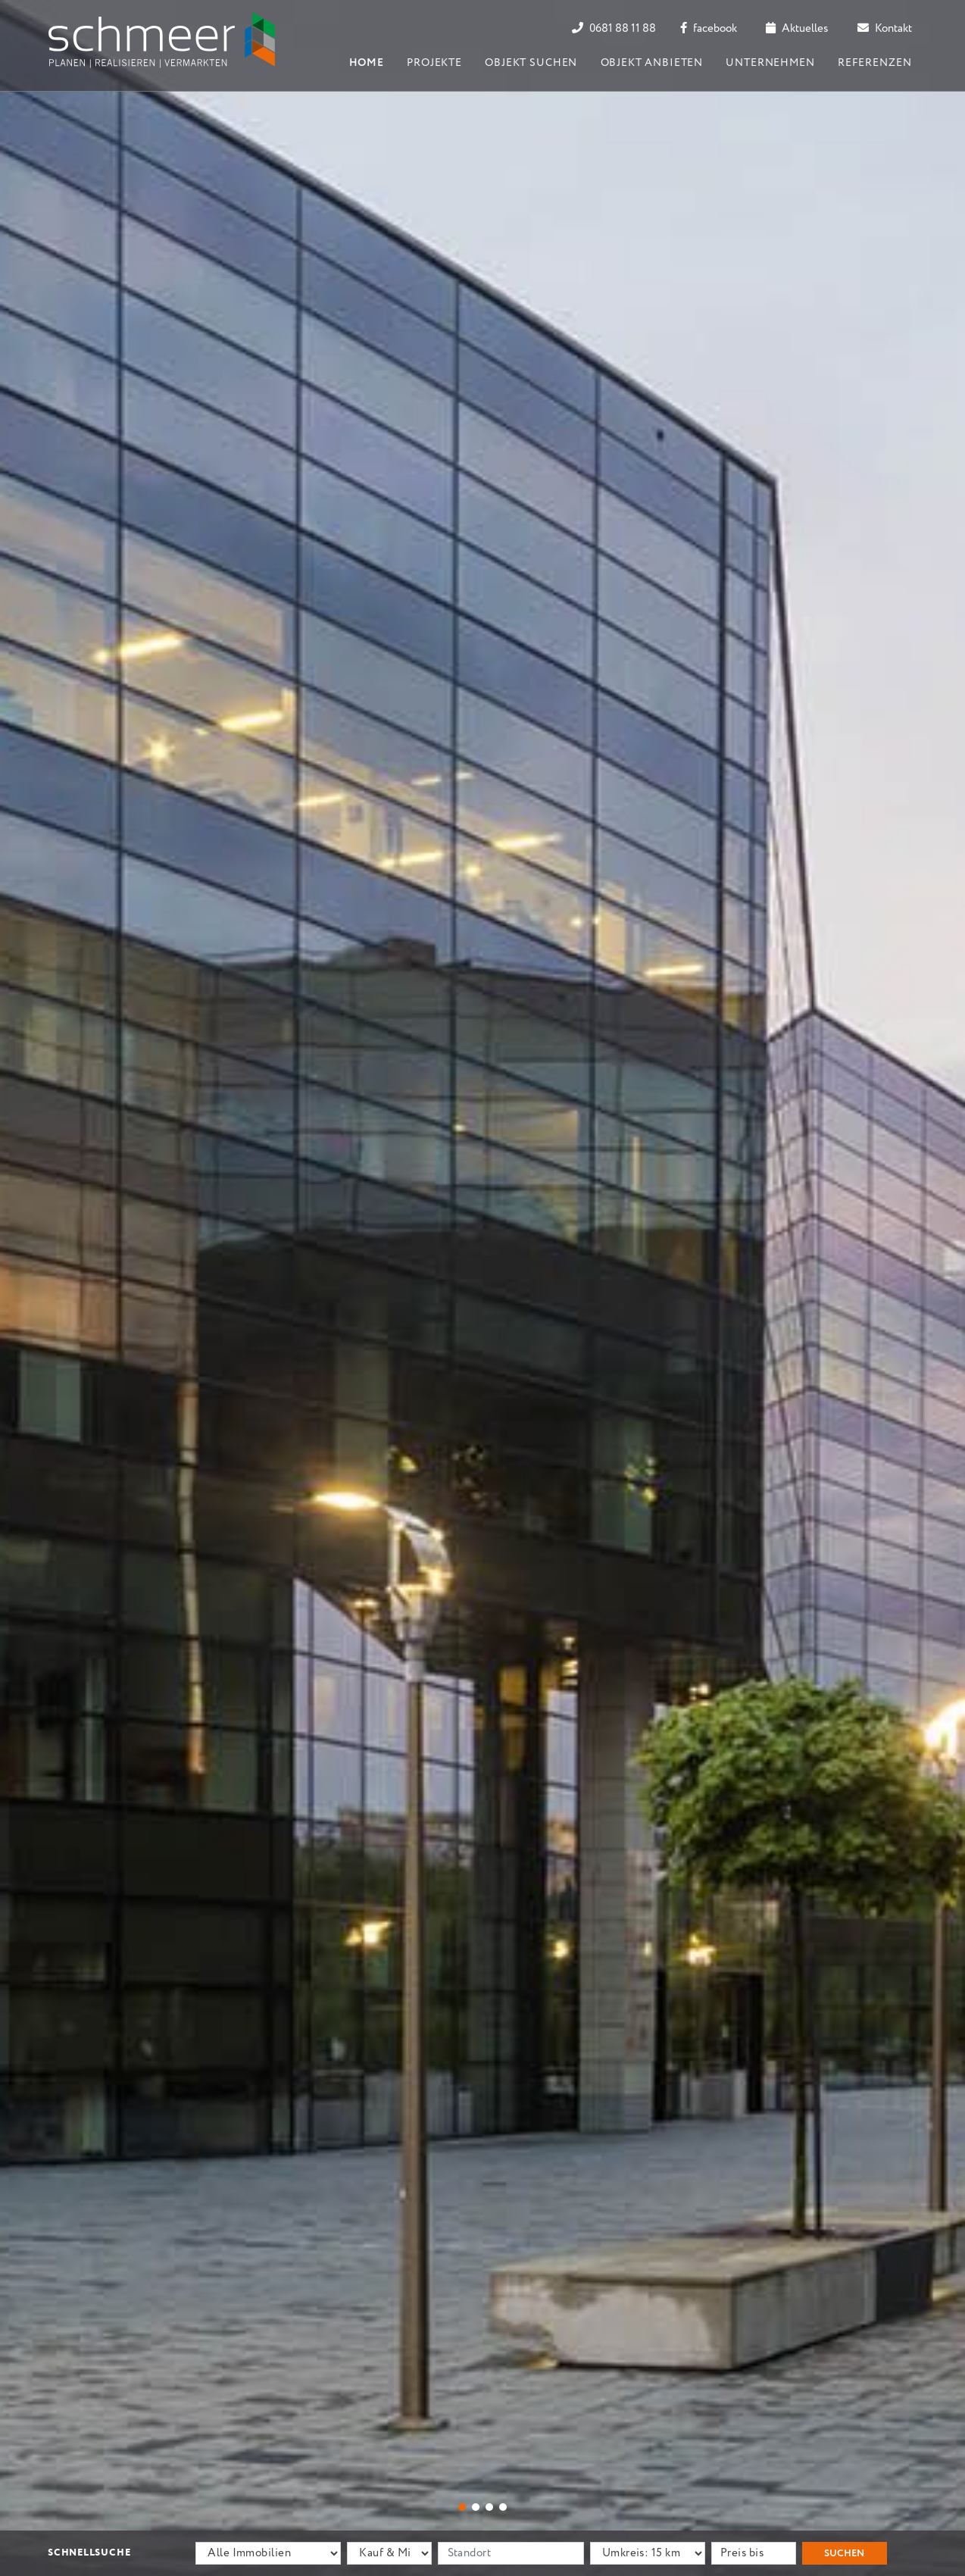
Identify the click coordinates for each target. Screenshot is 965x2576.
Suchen (844, 2553)
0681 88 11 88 (614, 28)
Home (366, 62)
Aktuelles (797, 28)
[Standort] (510, 2553)
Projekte (434, 62)
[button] (462, 2507)
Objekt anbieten (652, 62)
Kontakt (884, 28)
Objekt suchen (531, 62)
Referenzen (874, 62)
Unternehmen (770, 62)
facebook (708, 28)
